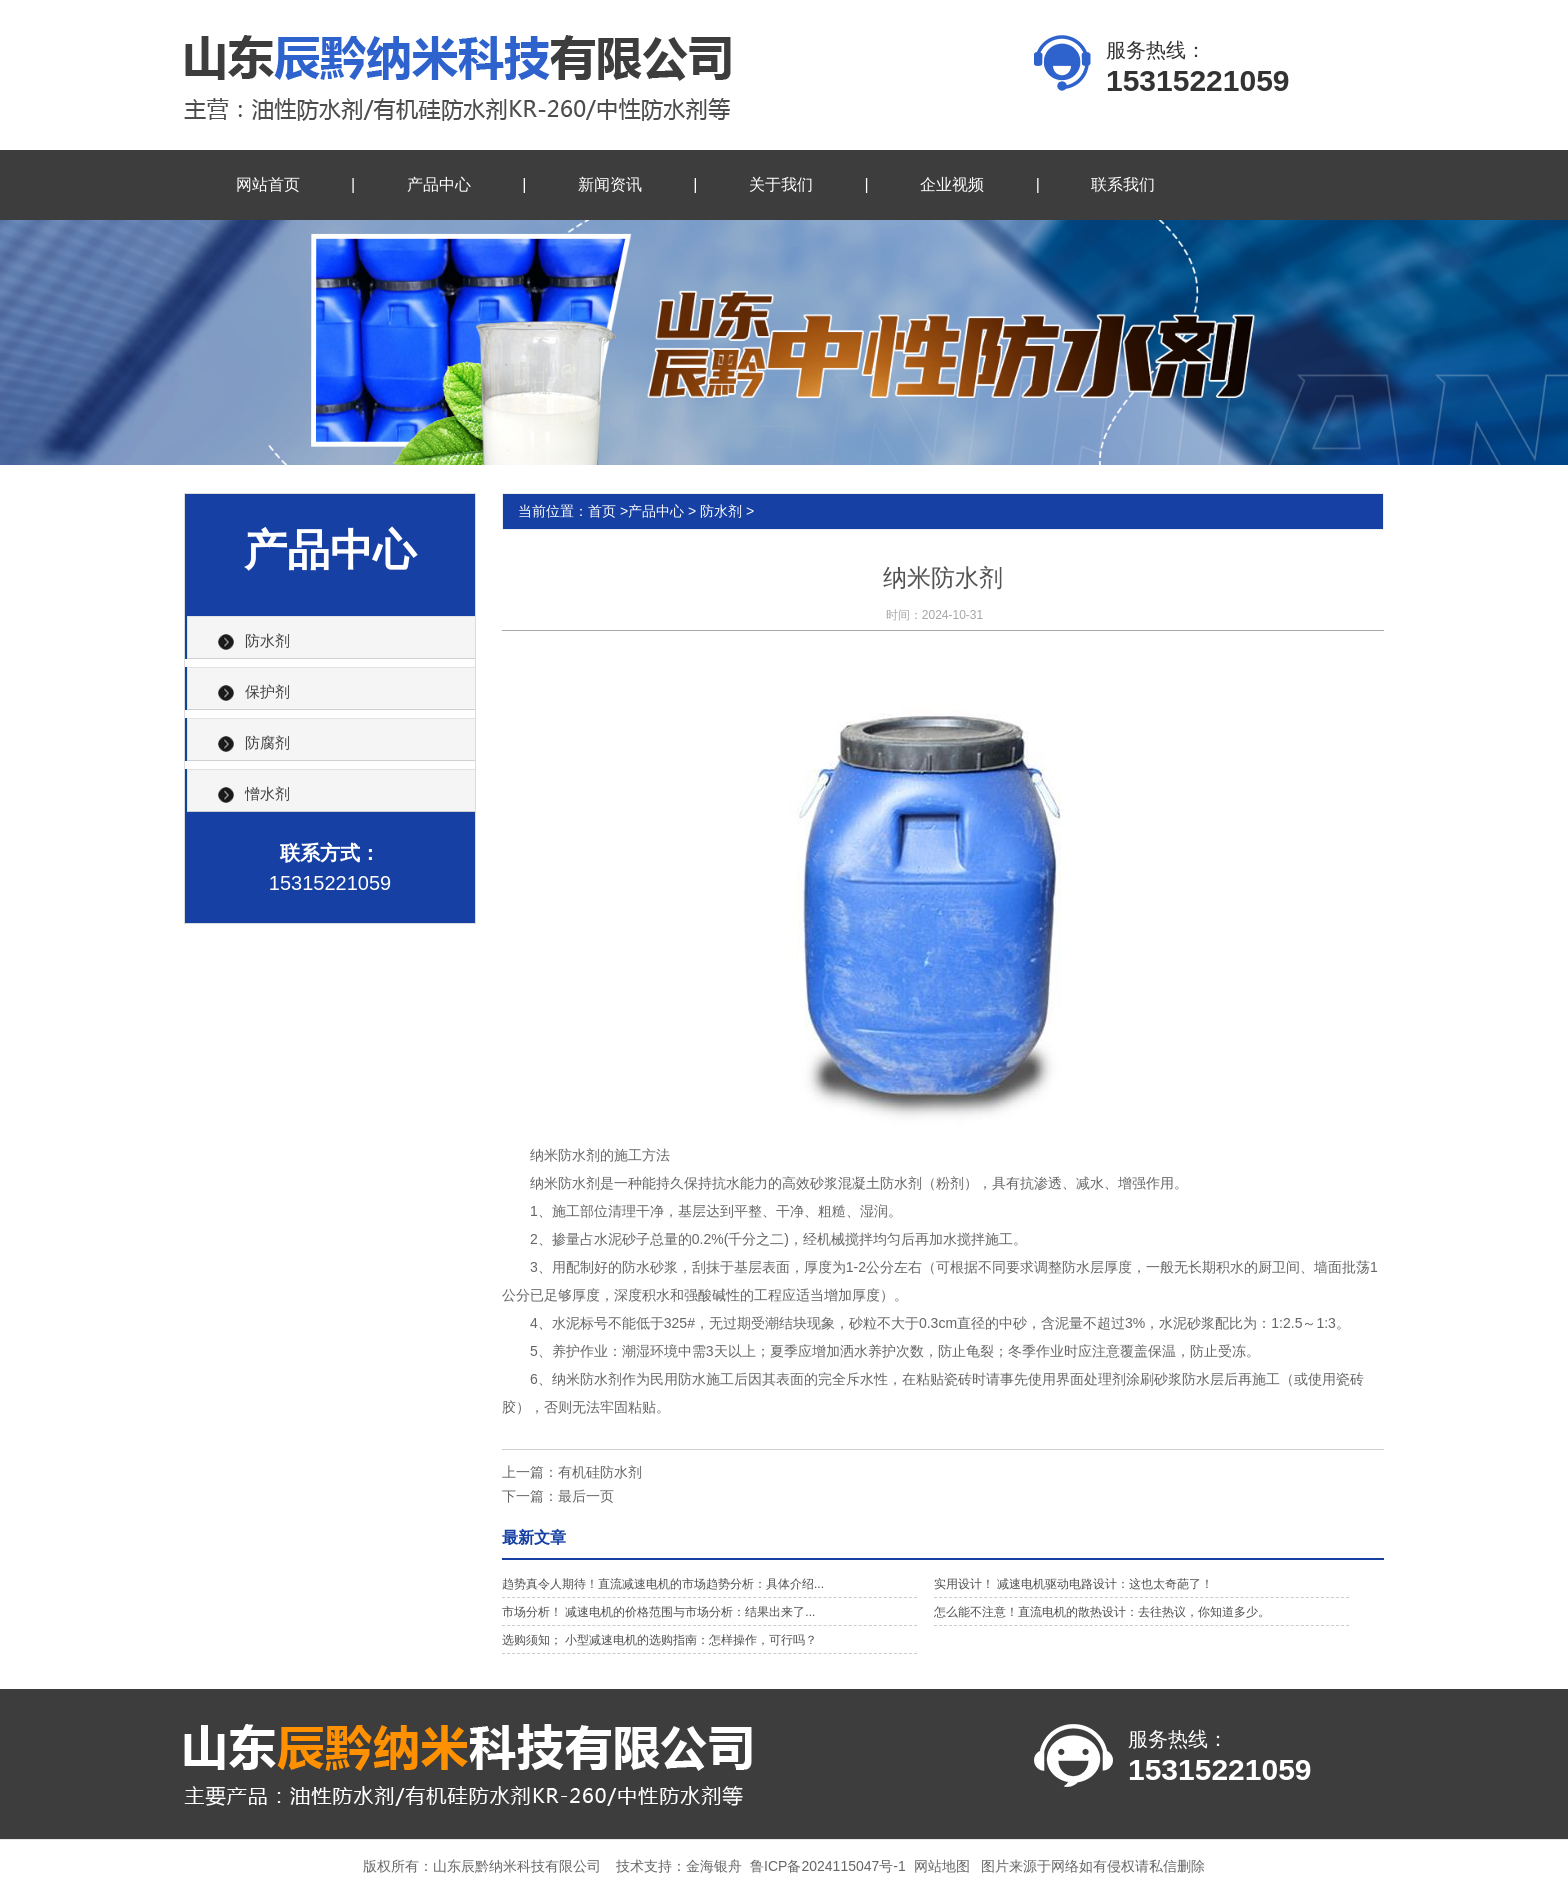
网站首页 (268, 184)
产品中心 (439, 184)
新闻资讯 (610, 184)
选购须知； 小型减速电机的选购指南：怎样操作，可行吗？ (659, 1640)
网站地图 (942, 1866)
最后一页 (586, 1496)
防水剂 (267, 640)
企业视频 (952, 184)
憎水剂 (267, 793)
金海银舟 (714, 1866)
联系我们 (1123, 184)
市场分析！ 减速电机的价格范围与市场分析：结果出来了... (658, 1612)
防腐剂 (267, 742)
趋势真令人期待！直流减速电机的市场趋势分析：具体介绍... (663, 1584)
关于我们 (781, 184)
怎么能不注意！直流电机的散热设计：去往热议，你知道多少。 (1102, 1612)
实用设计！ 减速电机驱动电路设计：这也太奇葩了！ (1073, 1584)
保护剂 (267, 691)
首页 (602, 511)
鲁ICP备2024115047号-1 (828, 1866)
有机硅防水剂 (600, 1472)
